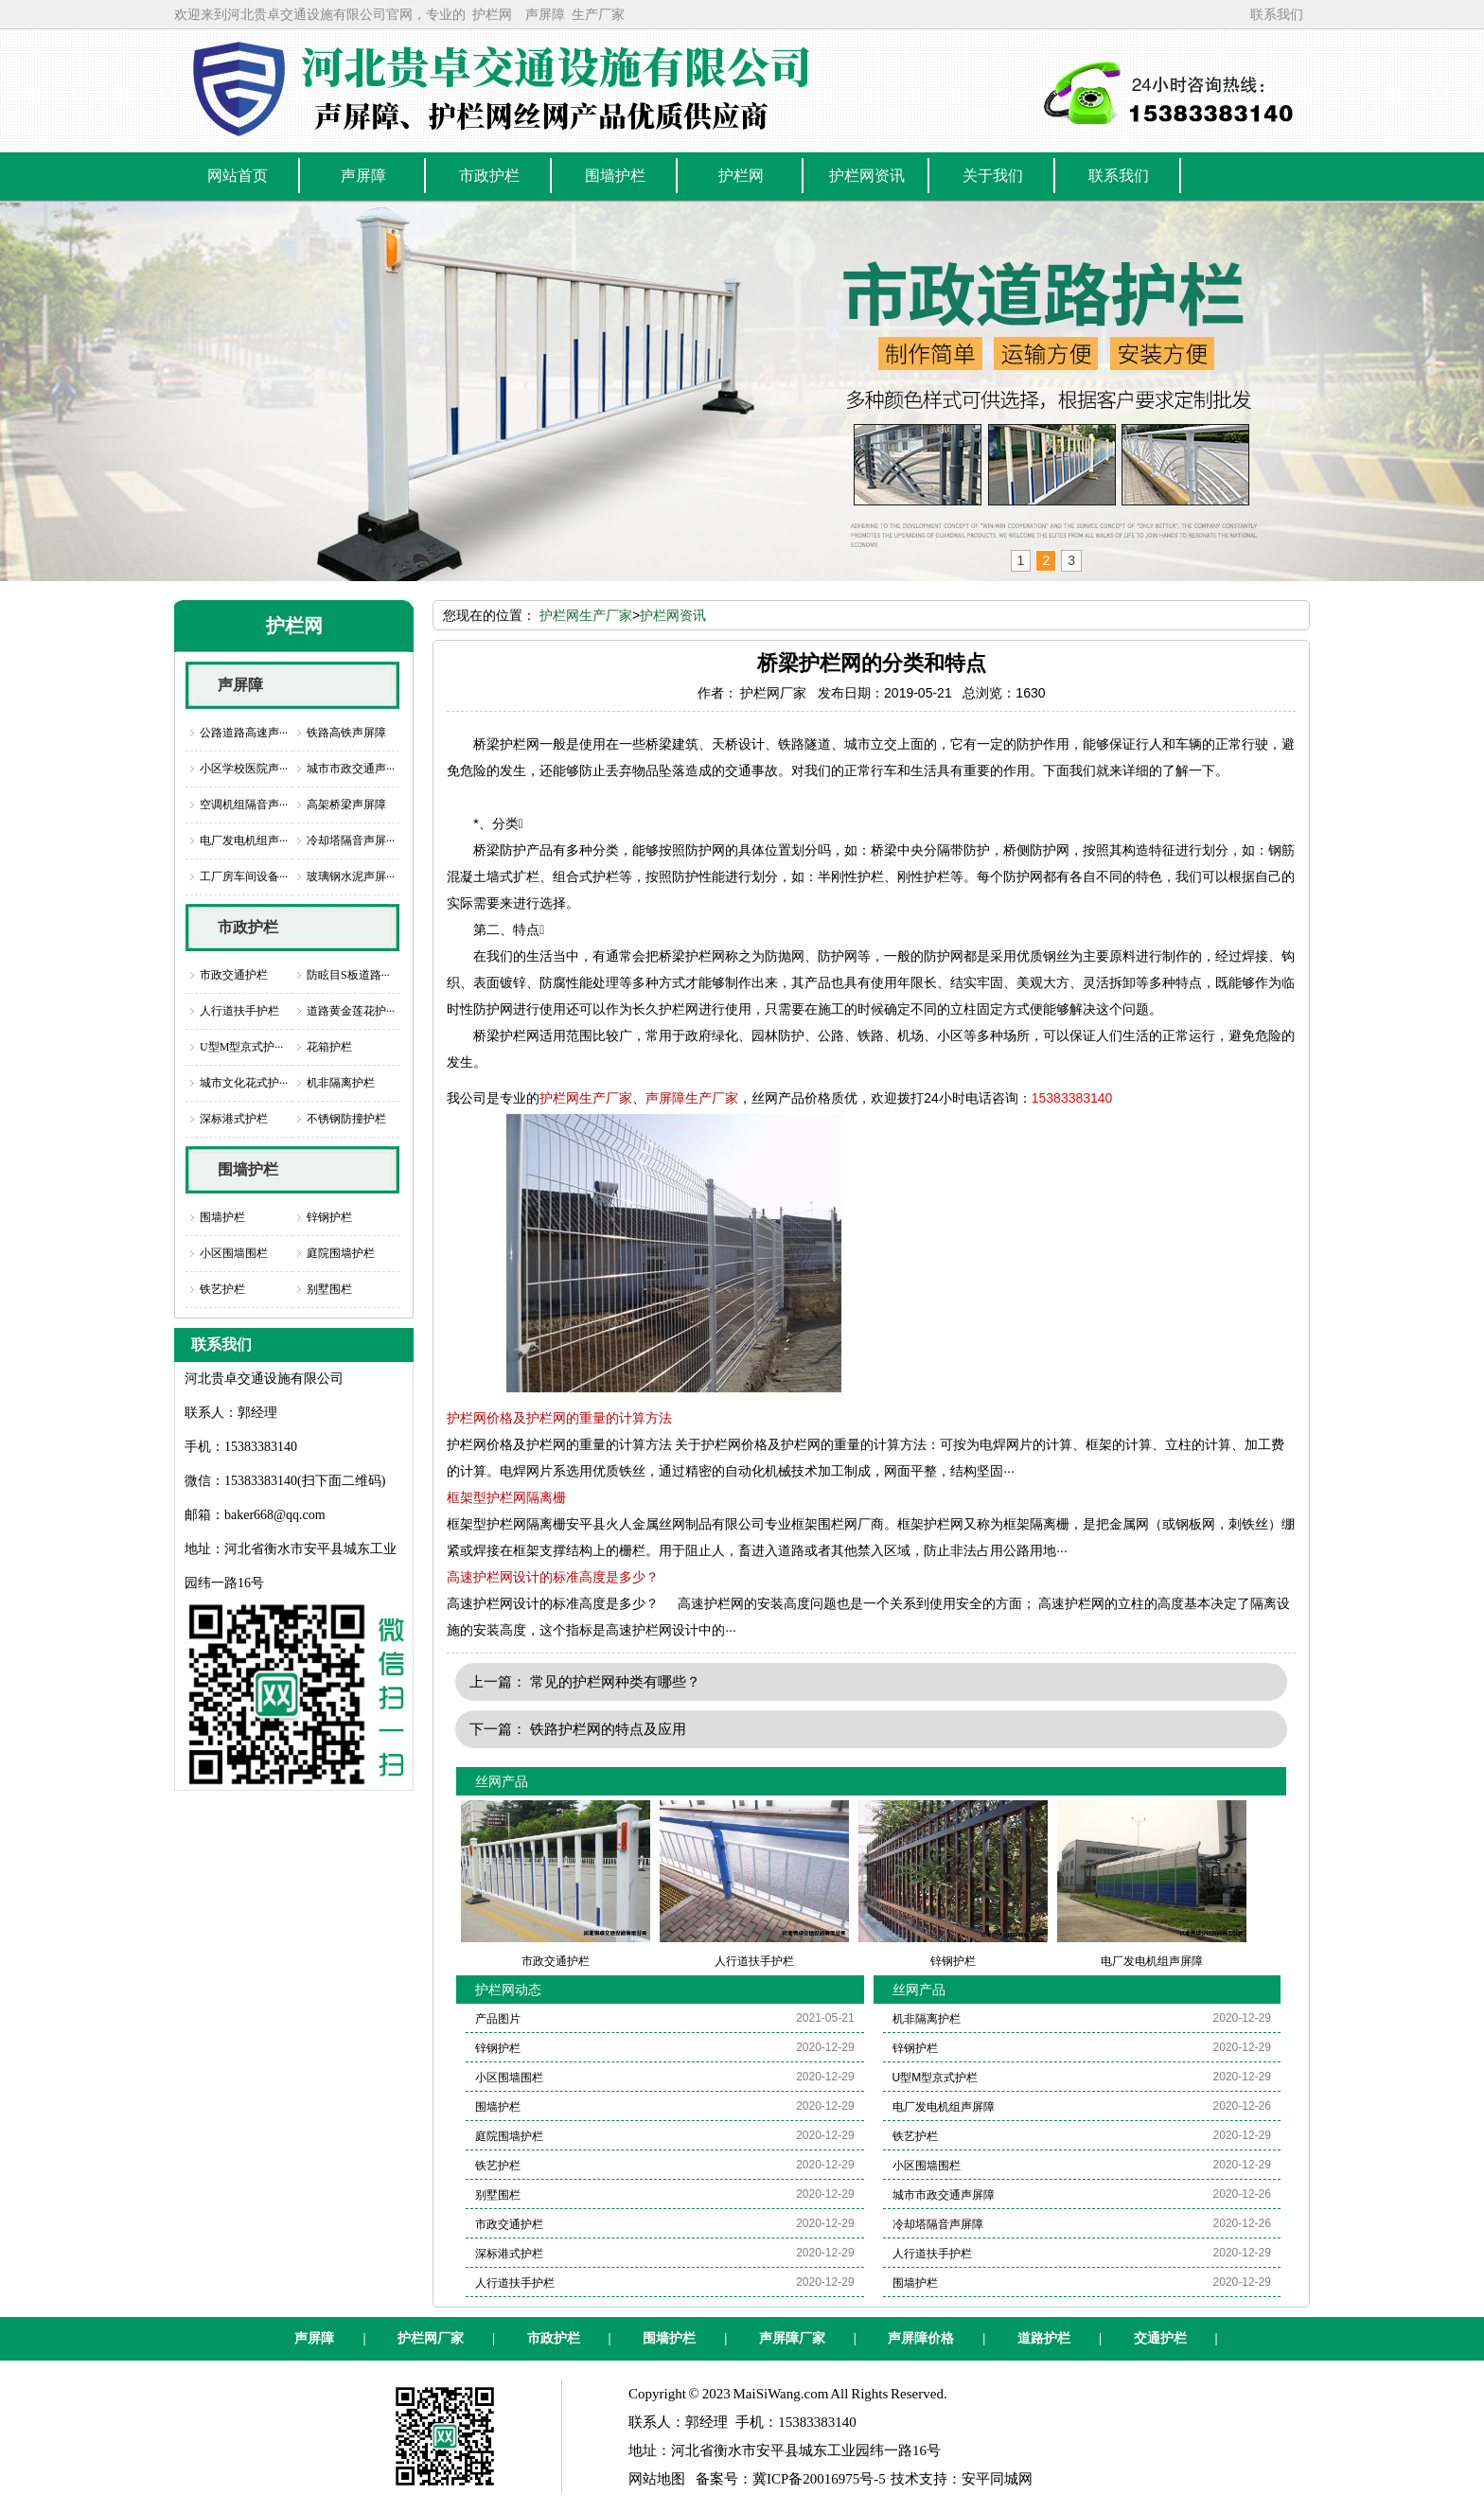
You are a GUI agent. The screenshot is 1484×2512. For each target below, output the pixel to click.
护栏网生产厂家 (585, 615)
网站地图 (656, 2478)
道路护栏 (1043, 2338)
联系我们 (1276, 14)
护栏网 (492, 14)
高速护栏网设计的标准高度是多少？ (553, 1576)
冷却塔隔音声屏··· (351, 840)
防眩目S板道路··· (348, 975)
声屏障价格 (921, 2338)
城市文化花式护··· (244, 1082)
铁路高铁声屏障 (346, 732)
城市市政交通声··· (351, 768)
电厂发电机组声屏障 (943, 2107)
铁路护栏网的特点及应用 (608, 1729)
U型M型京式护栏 (935, 2077)
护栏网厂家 (431, 2338)
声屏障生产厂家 (691, 1098)
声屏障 (545, 14)
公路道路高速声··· (244, 732)
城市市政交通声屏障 (943, 2195)
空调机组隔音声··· (244, 804)
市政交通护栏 (234, 975)
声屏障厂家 (792, 2338)
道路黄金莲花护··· (351, 1010)
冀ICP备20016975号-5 (819, 2478)
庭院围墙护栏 (341, 1253)
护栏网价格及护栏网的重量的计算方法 (559, 1417)
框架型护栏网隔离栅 (506, 1497)
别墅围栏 (329, 1289)
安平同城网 (997, 2478)
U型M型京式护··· (241, 1046)
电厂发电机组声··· (244, 840)
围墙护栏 (248, 1169)
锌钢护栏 (329, 1217)
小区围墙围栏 (234, 1253)
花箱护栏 (329, 1046)
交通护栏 (1160, 2338)
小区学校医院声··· (244, 768)
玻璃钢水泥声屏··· (351, 876)
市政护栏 (248, 927)
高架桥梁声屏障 (346, 804)
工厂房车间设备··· (244, 876)
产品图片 (498, 2019)
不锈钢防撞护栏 (346, 1118)
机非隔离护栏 (341, 1082)
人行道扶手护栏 (239, 1010)
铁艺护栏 (222, 1289)
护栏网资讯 (673, 615)
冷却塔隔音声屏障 (937, 2224)
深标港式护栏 (234, 1118)
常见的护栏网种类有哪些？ (615, 1681)
